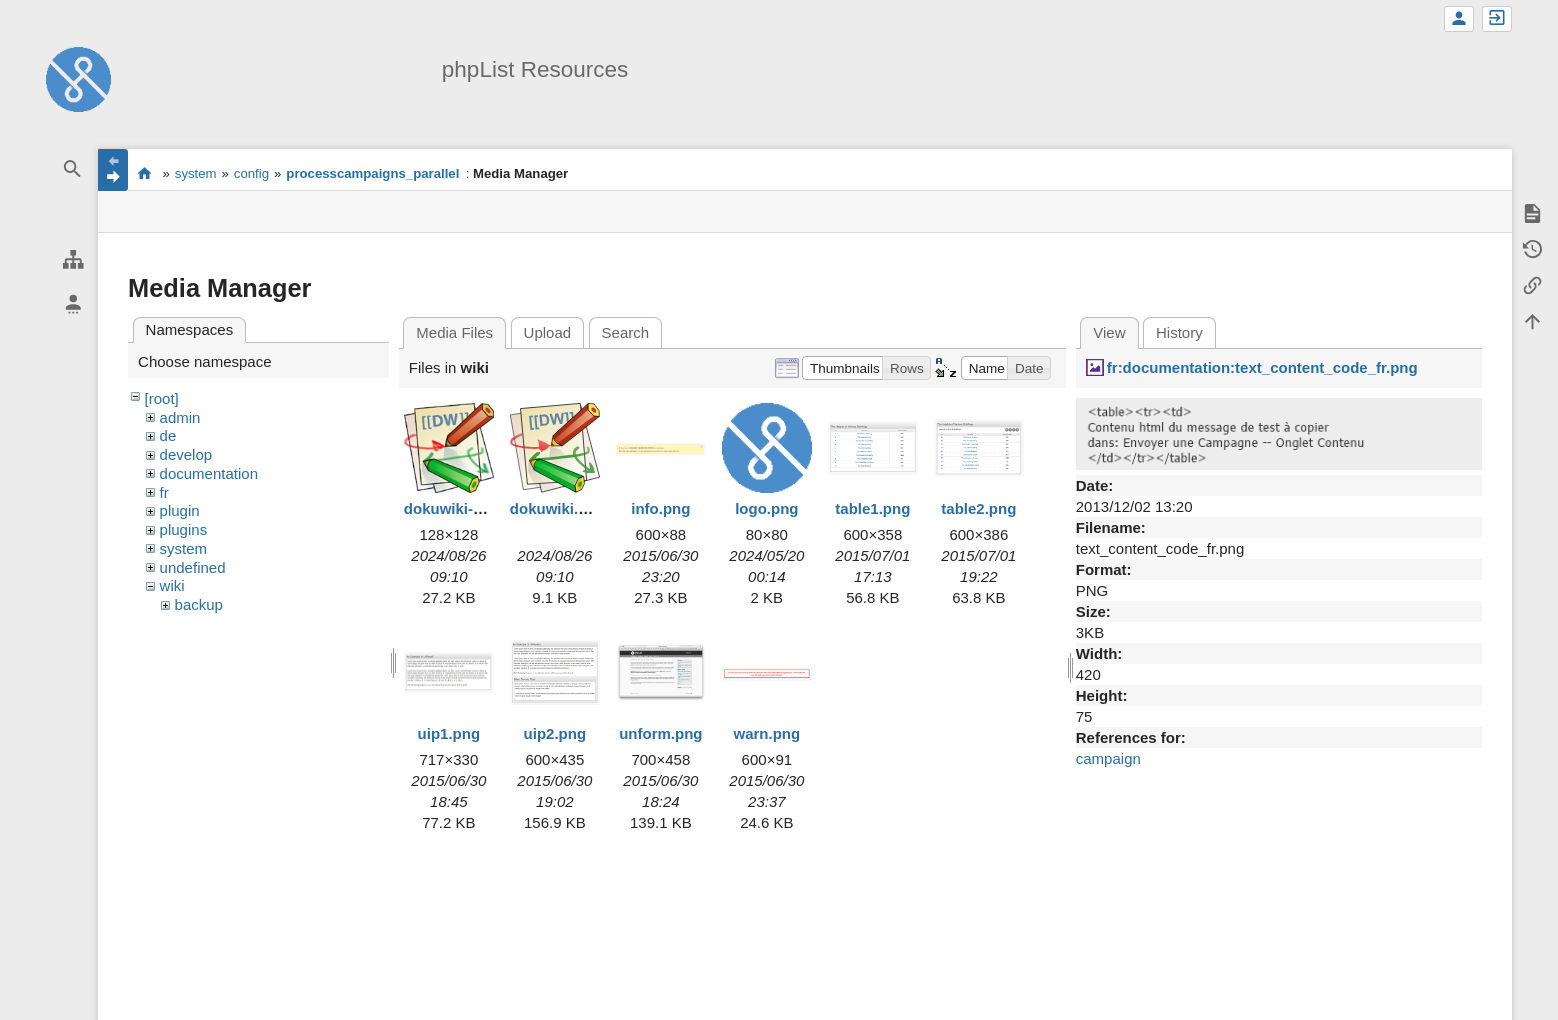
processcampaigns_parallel (372, 173)
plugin (180, 510)
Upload (548, 332)
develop (186, 454)
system (196, 173)
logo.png (766, 508)
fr (164, 492)
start (144, 173)
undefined (193, 567)
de (168, 435)
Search (626, 332)
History (1179, 332)
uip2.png (555, 733)
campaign (1108, 758)
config (251, 173)
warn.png (767, 733)
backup (199, 604)
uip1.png (449, 733)
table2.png (978, 508)
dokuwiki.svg (557, 508)
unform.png (660, 733)
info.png (660, 508)
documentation (209, 473)
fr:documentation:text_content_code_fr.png (1262, 367)
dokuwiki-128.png (467, 508)
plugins (184, 529)
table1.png (872, 508)
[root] (162, 398)
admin (180, 417)
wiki (172, 585)
